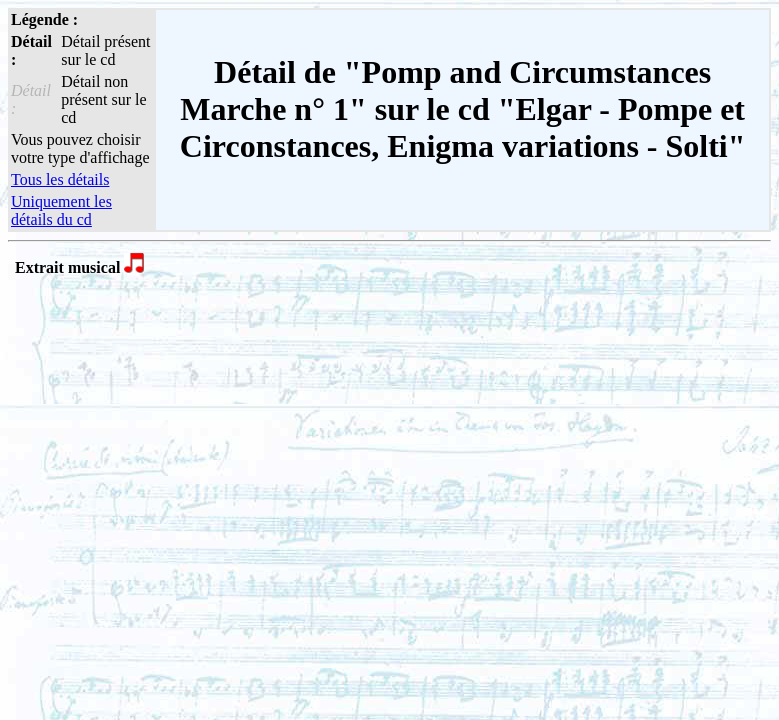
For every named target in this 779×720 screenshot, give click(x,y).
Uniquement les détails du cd (61, 210)
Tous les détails (60, 179)
